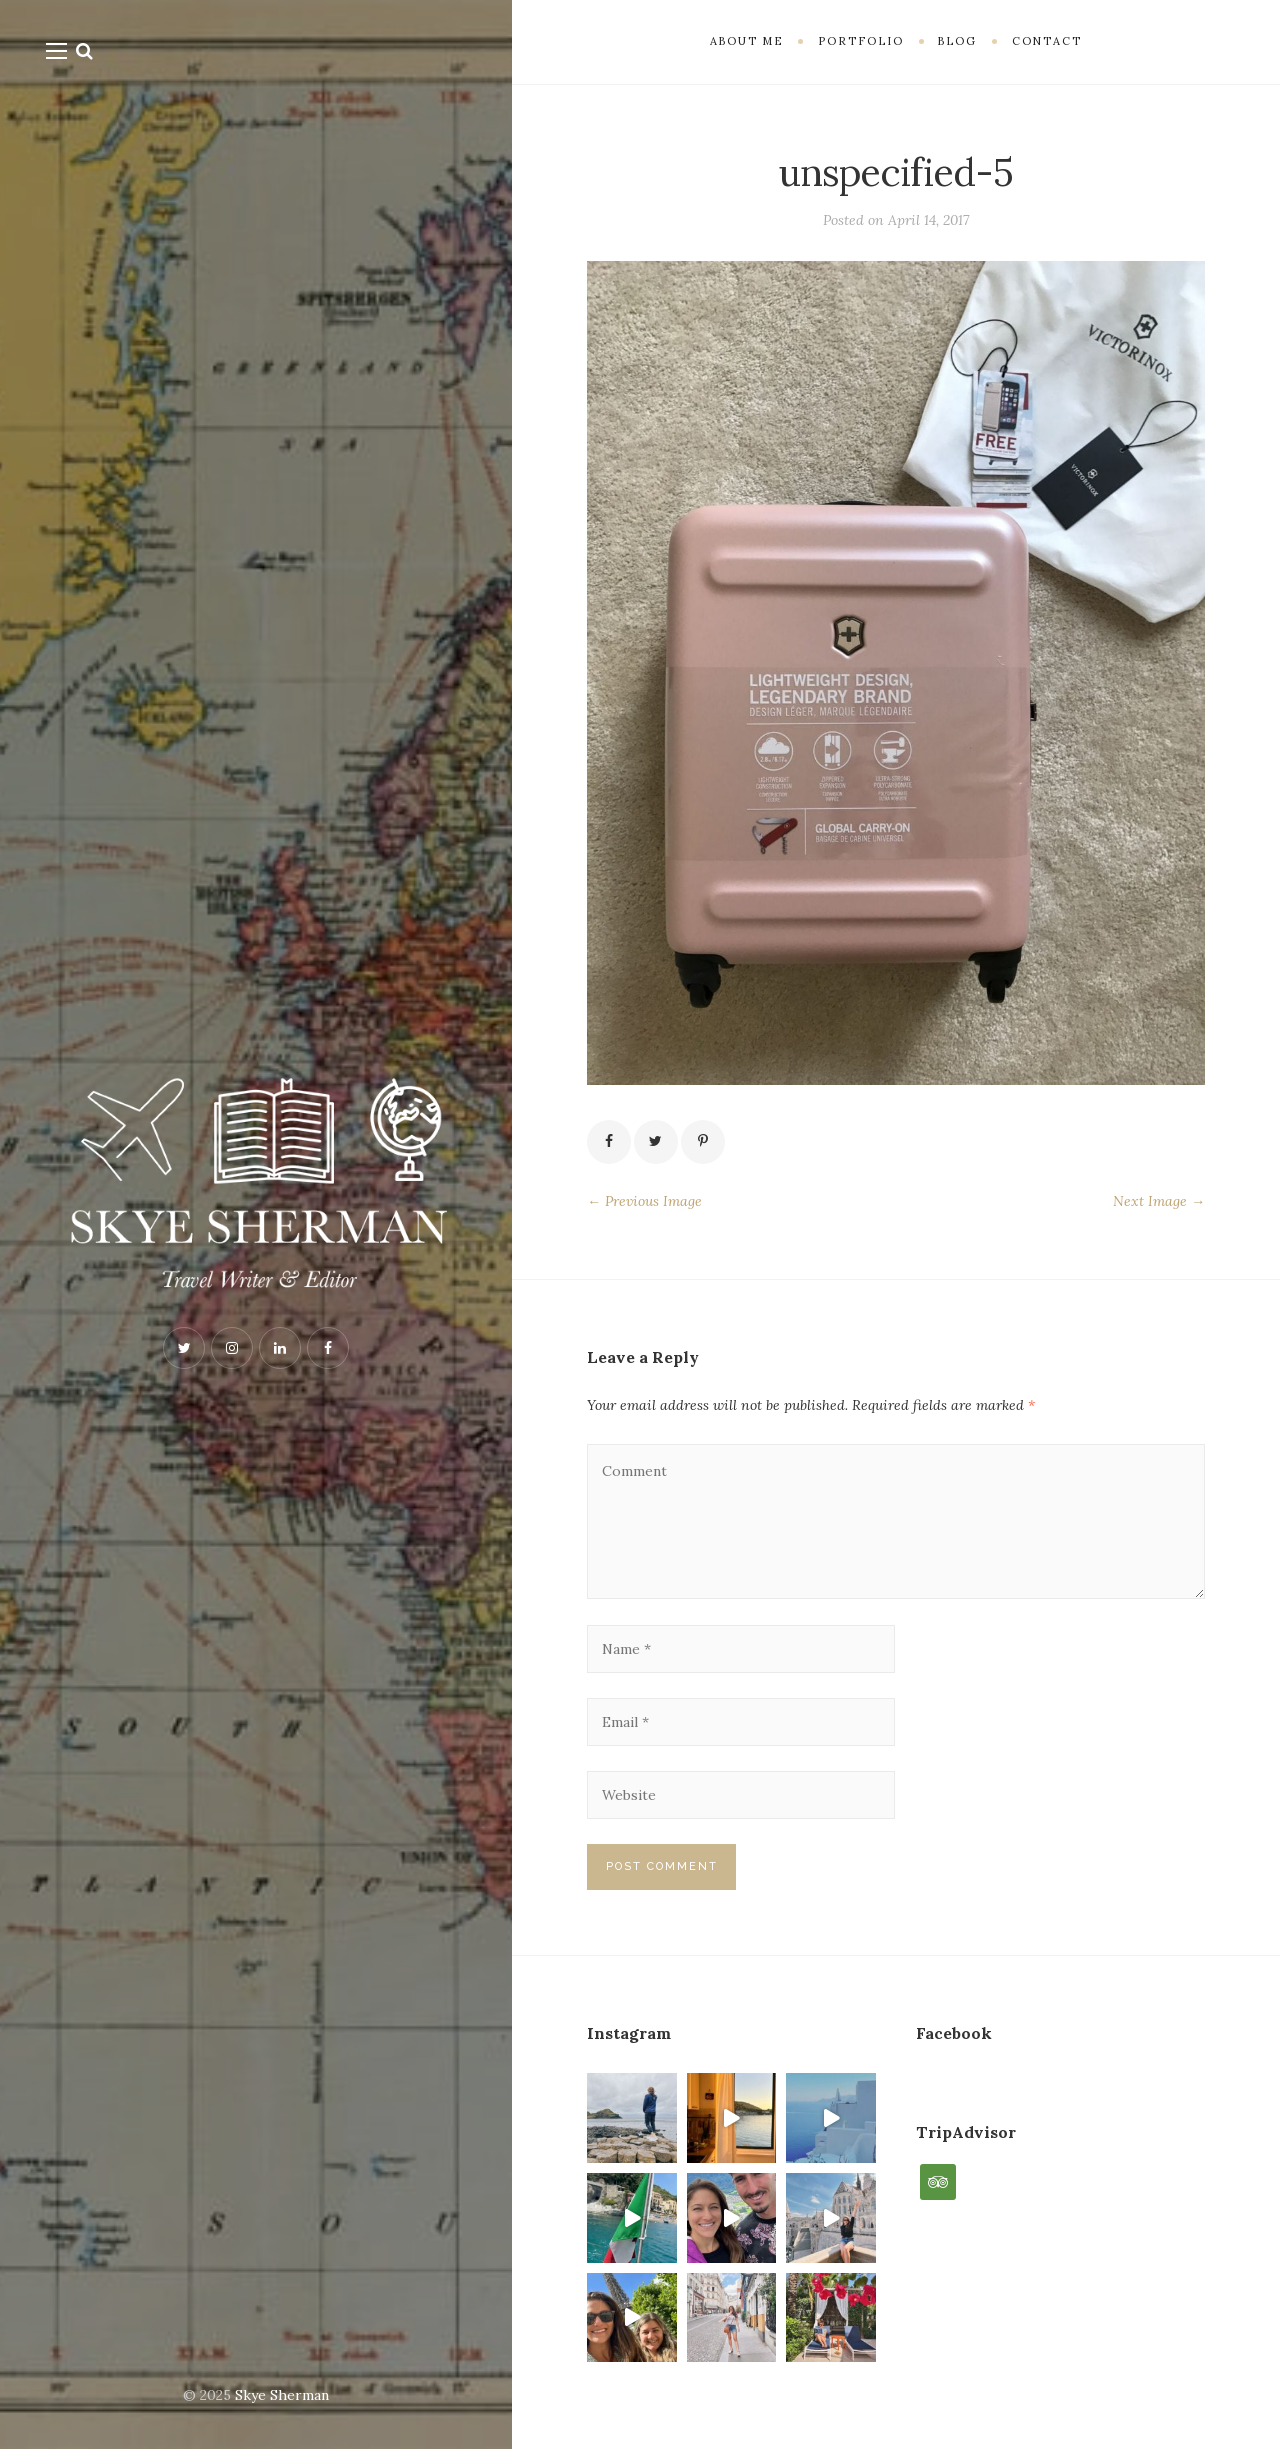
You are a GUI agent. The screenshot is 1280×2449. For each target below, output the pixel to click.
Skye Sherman (282, 2395)
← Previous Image (644, 1201)
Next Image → (1159, 1201)
